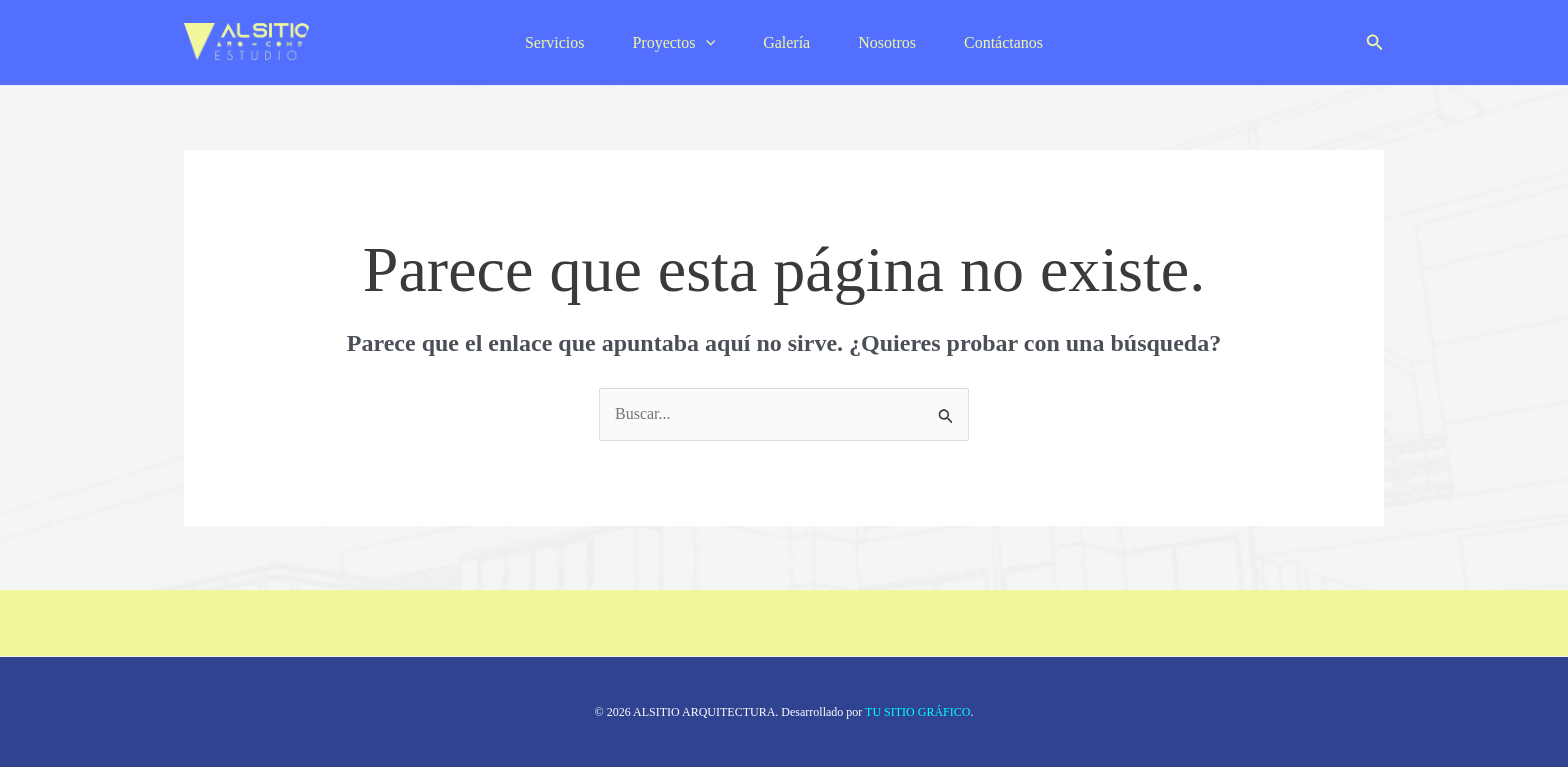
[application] (706, 42)
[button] (1375, 43)
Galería (786, 42)
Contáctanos (1003, 42)
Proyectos (673, 42)
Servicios (555, 42)
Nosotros (887, 42)
